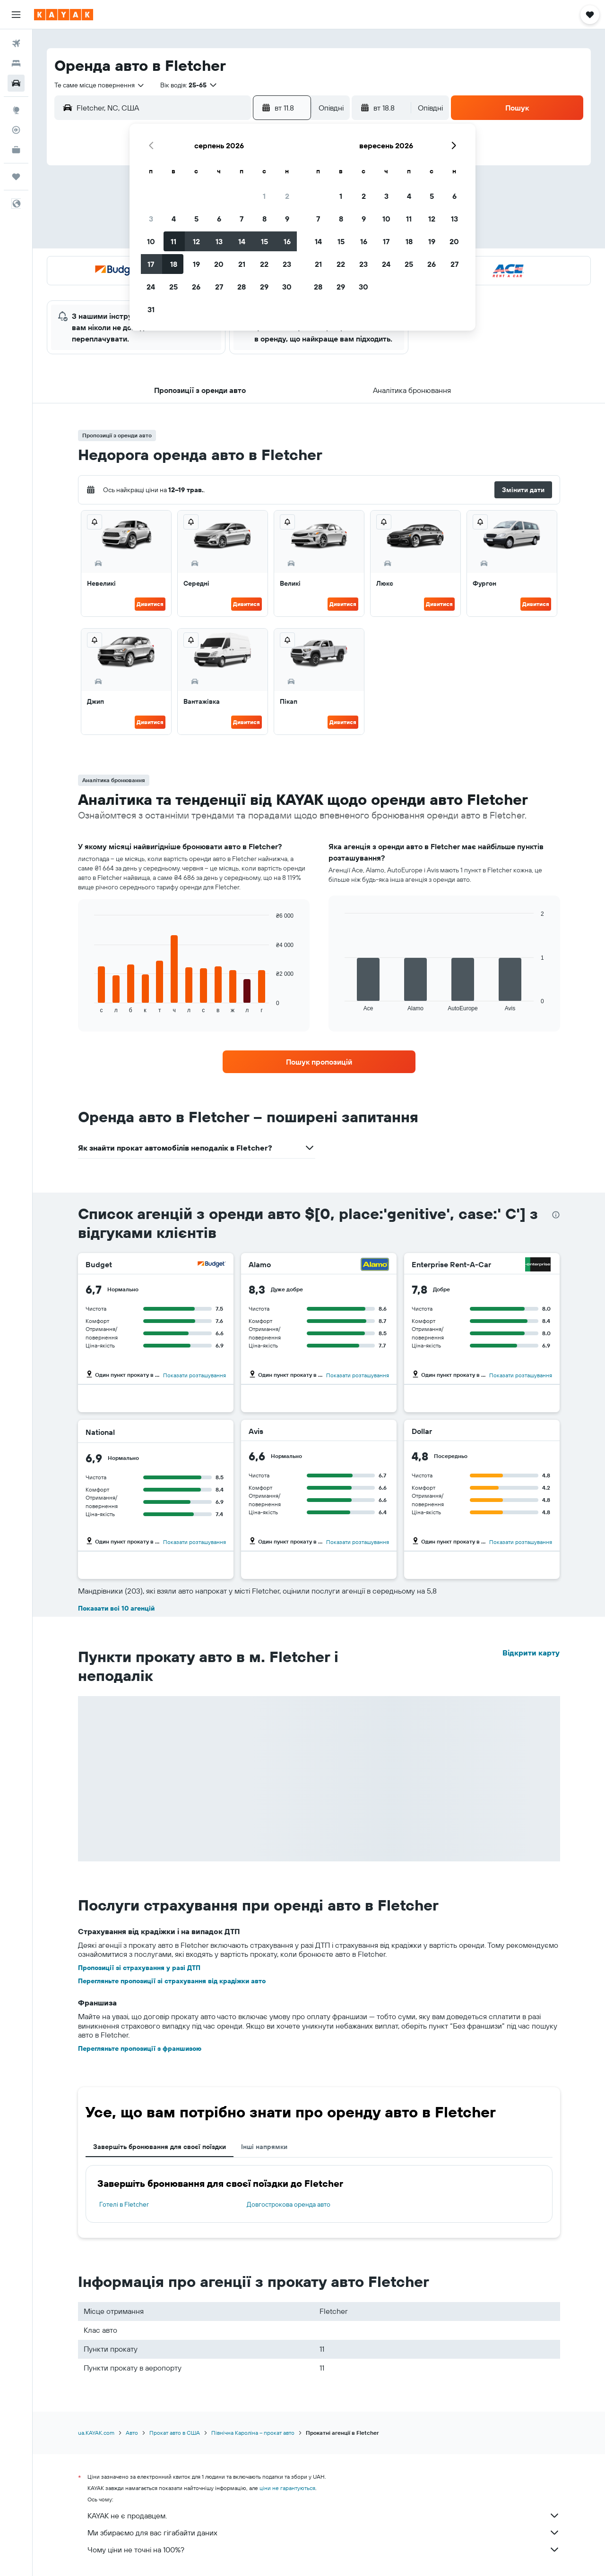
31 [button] (151, 309)
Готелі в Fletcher (124, 2204)
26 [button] (196, 286)
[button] (16, 14)
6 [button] (219, 218)
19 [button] (196, 264)
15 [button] (264, 241)
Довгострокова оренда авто (288, 2204)
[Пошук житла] (16, 63)
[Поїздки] (16, 176)
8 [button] (264, 218)
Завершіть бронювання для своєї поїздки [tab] (159, 2146)
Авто (132, 2432)
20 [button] (219, 264)
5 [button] (196, 218)
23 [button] (287, 264)
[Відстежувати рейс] (16, 129)
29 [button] (264, 286)
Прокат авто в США (174, 2432)
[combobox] (99, 85)
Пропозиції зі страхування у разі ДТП (139, 1967)
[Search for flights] (16, 43)
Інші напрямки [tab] (264, 2146)
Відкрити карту (531, 1652)
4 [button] (174, 218)
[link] (319, 1061)
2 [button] (287, 196)
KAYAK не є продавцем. (323, 2515)
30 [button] (287, 286)
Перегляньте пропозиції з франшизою (139, 2048)
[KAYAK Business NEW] (16, 149)
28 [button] (241, 286)
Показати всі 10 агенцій (116, 1608)
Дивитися (150, 603)
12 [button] (196, 241)
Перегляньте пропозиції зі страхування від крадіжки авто (172, 1981)
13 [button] (219, 241)
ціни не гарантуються (287, 2487)
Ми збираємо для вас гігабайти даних (323, 2532)
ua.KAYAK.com (96, 2432)
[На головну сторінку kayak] (63, 14)
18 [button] (173, 264)
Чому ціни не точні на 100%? (323, 2549)
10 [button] (151, 241)
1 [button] (264, 196)
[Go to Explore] (16, 110)
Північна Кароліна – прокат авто (252, 2432)
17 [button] (150, 264)
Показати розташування (194, 1375)
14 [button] (241, 241)
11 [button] (173, 241)
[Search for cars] (16, 83)
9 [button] (287, 218)
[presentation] (556, 1215)
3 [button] (151, 218)
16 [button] (287, 241)
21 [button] (241, 264)
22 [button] (264, 264)
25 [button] (173, 286)
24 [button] (151, 286)
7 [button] (241, 218)
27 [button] (219, 286)
